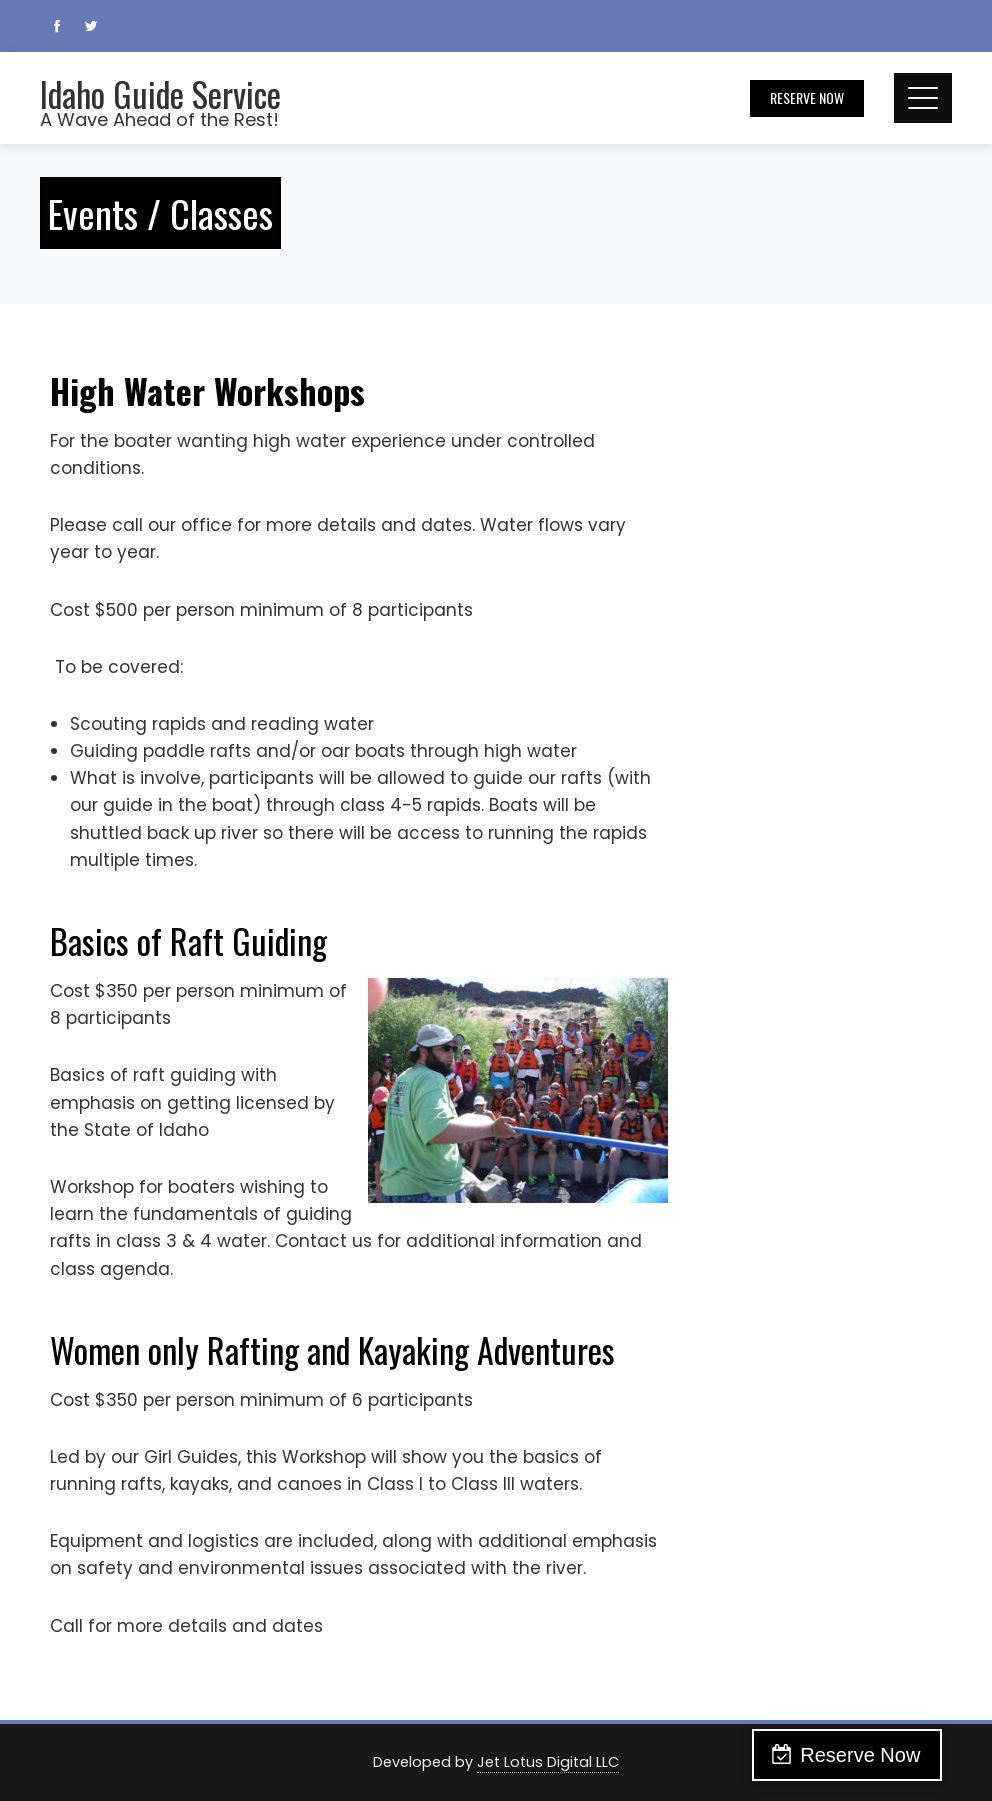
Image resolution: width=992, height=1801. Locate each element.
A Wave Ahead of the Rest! (159, 119)
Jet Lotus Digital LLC (548, 1762)
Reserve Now (807, 97)
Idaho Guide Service (160, 93)
